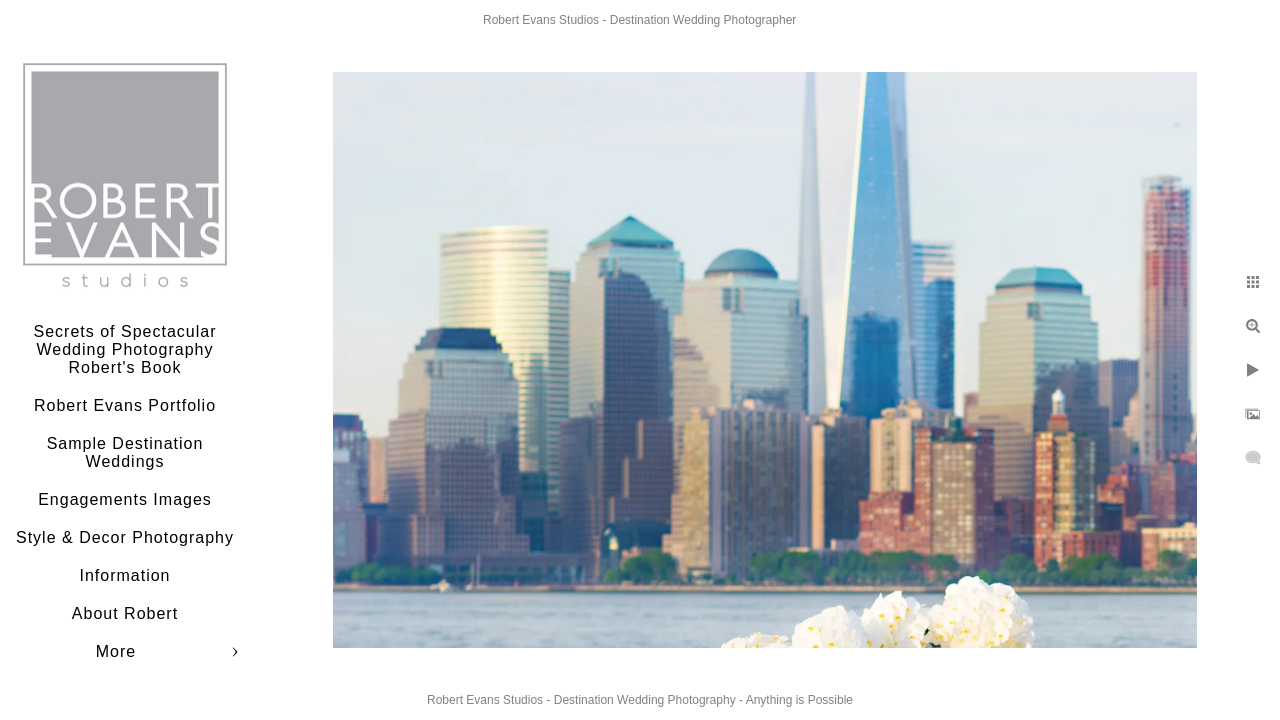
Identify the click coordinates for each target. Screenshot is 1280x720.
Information (124, 575)
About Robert (125, 613)
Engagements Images (125, 499)
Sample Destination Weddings (125, 452)
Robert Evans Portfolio (125, 405)
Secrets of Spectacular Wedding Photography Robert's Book (125, 349)
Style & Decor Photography (125, 537)
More (116, 651)
